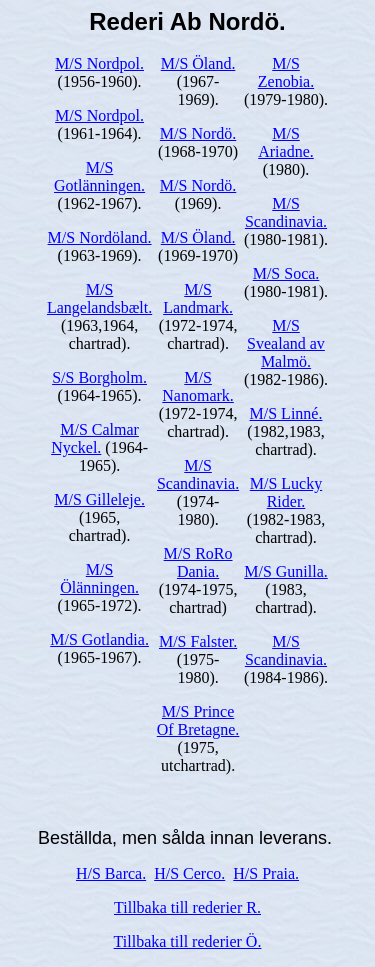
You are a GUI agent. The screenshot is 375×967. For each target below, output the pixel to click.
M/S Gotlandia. (99, 639)
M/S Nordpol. (99, 63)
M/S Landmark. (198, 298)
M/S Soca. (286, 273)
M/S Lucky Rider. (286, 492)
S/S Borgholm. (99, 377)
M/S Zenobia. (286, 72)
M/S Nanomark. (198, 386)
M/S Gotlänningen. (99, 176)
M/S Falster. (198, 641)
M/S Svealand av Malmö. (286, 343)
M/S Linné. (286, 413)
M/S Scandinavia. (198, 474)
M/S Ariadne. (286, 142)
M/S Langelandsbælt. (99, 298)
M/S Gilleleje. (99, 499)
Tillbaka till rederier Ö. (188, 941)
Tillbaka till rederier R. (187, 907)
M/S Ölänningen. (99, 578)
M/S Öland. (198, 63)
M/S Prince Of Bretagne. (198, 720)
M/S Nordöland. (100, 237)
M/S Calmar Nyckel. (95, 438)
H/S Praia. (266, 873)
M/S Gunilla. (286, 571)
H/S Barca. (111, 873)
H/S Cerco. (189, 873)
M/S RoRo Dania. (198, 562)
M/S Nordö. (198, 133)
